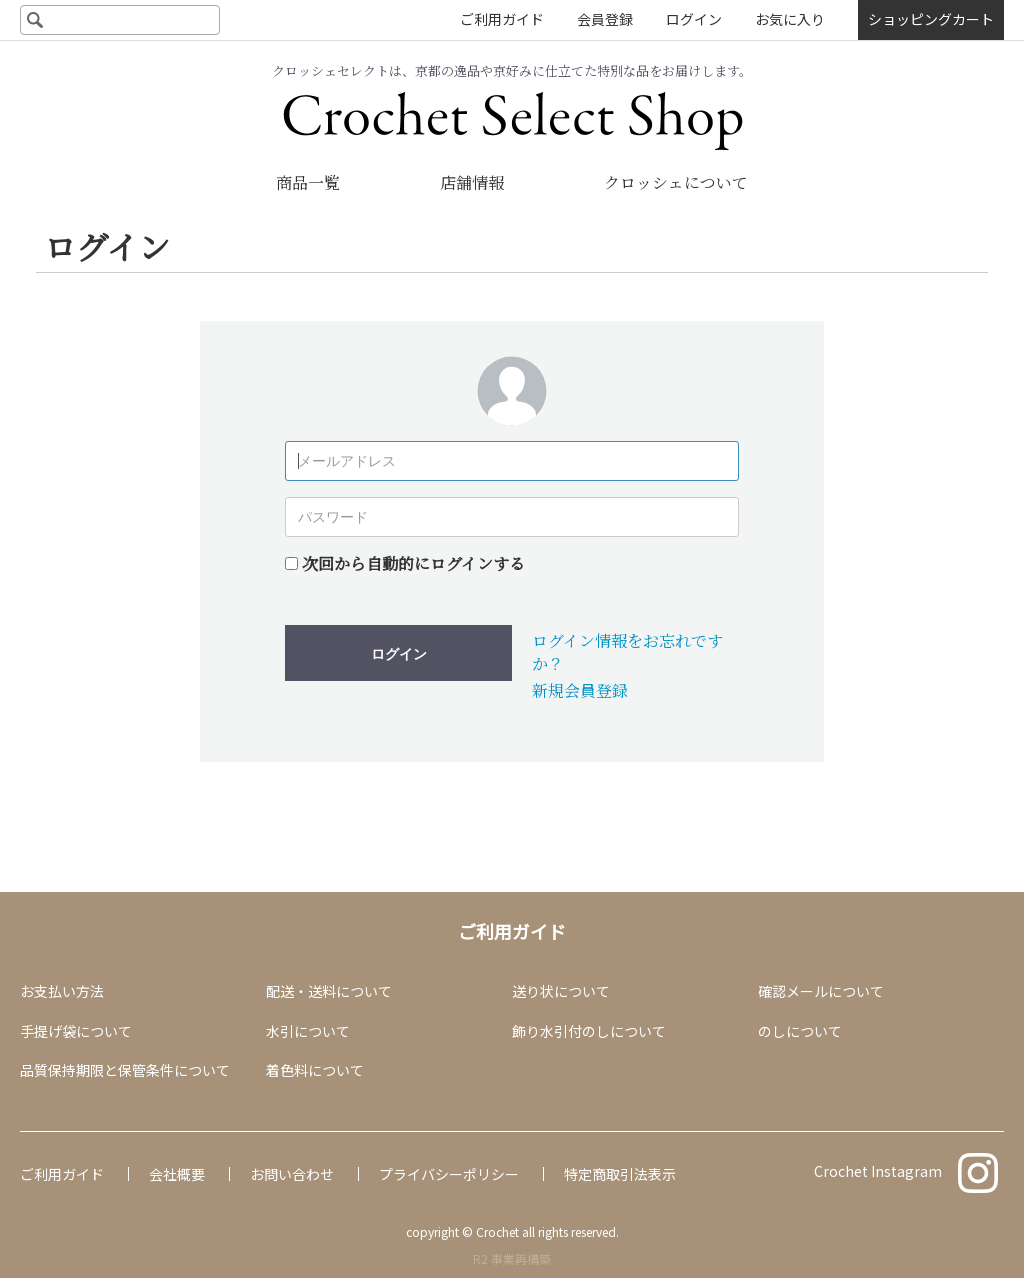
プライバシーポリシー (449, 1174)
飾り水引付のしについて (589, 1031)
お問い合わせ (292, 1174)
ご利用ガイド (502, 19)
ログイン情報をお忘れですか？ (627, 651)
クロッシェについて (676, 182)
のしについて (800, 1031)
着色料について (315, 1070)
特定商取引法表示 (620, 1174)
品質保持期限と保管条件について (125, 1070)
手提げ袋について (76, 1031)
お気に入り (790, 19)
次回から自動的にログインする (413, 564)
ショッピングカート (931, 19)
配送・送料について (329, 991)
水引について (308, 1031)
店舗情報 (472, 182)
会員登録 (605, 19)
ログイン (694, 19)
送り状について (561, 991)
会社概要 (177, 1174)
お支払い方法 (62, 991)
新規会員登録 (580, 690)
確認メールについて (821, 991)
